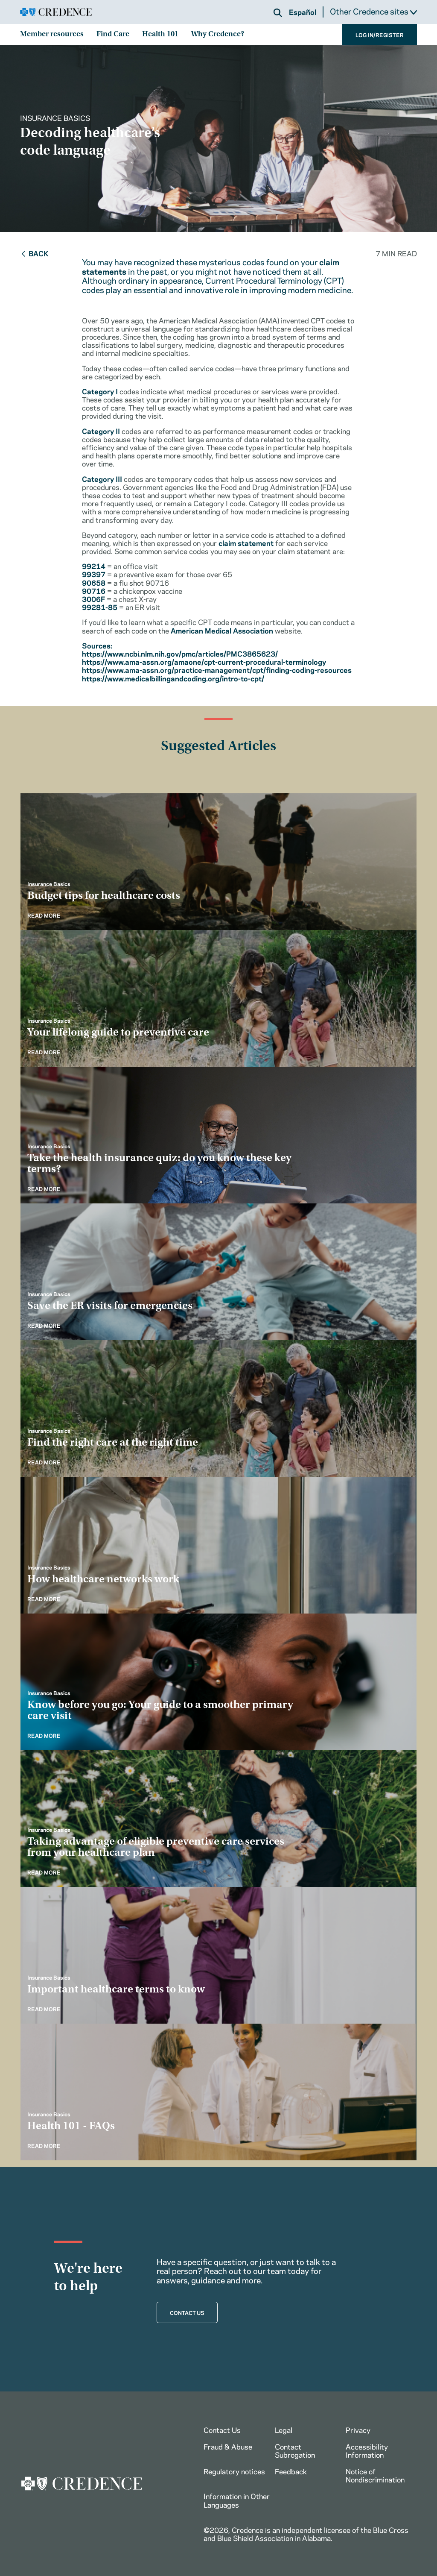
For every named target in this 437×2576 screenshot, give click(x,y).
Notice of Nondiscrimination (375, 2475)
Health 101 (160, 34)
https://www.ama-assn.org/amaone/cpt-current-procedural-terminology (204, 661)
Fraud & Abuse (228, 2446)
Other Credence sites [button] (373, 11)
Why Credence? (218, 34)
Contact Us (222, 2429)
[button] (278, 13)
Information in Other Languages (237, 2500)
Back (34, 253)
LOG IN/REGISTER (379, 34)
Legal (283, 2429)
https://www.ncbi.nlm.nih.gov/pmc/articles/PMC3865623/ (180, 653)
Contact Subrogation (295, 2450)
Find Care (112, 34)
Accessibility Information (367, 2450)
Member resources (52, 34)
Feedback (291, 2471)
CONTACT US (187, 2312)
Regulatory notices (234, 2471)
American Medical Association (222, 630)
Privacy (358, 2429)
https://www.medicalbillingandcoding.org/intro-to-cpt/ (173, 678)
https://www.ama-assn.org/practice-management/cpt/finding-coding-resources (217, 669)
